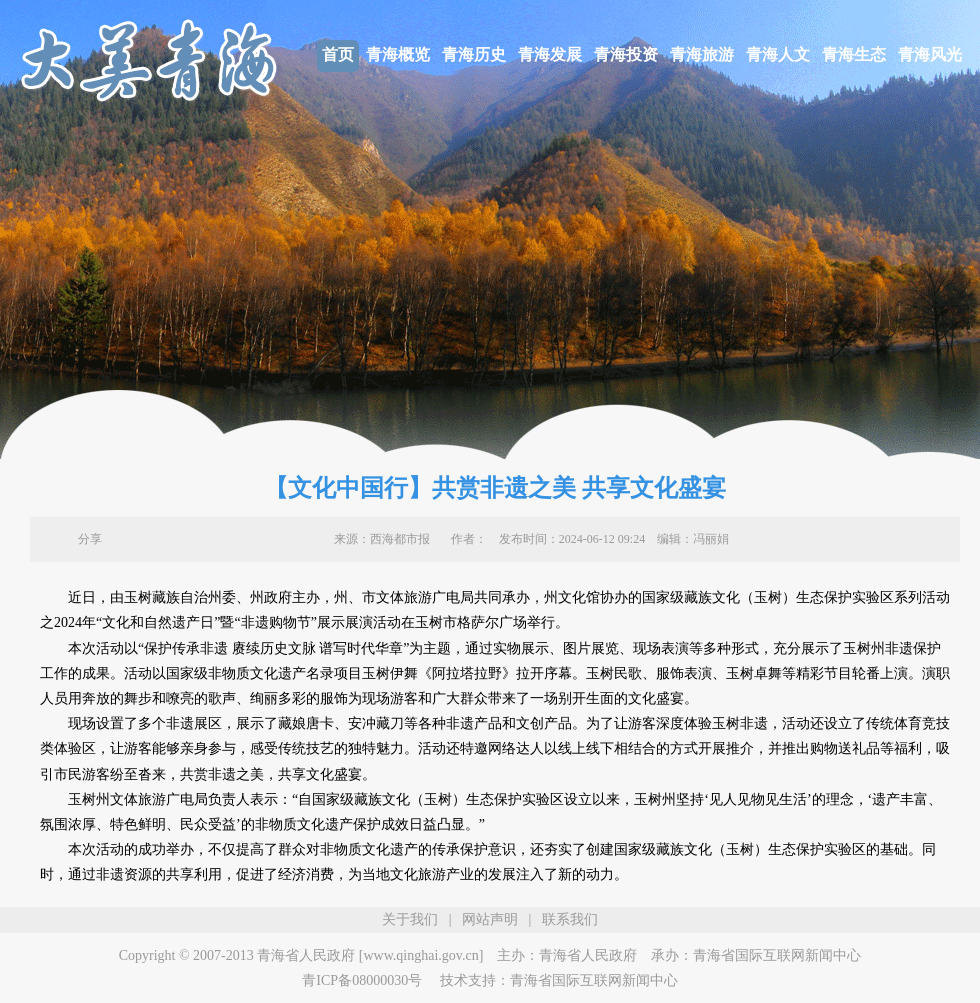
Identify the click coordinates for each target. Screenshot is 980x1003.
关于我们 (410, 919)
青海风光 (930, 54)
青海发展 (550, 54)
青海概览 (398, 54)
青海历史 (474, 54)
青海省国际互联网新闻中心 (777, 955)
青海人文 (778, 54)
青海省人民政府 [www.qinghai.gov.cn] (370, 955)
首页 (338, 54)
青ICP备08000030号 (362, 980)
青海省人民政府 (588, 955)
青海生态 (854, 54)
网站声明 (490, 919)
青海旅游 (702, 54)
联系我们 (570, 919)
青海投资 (626, 54)
